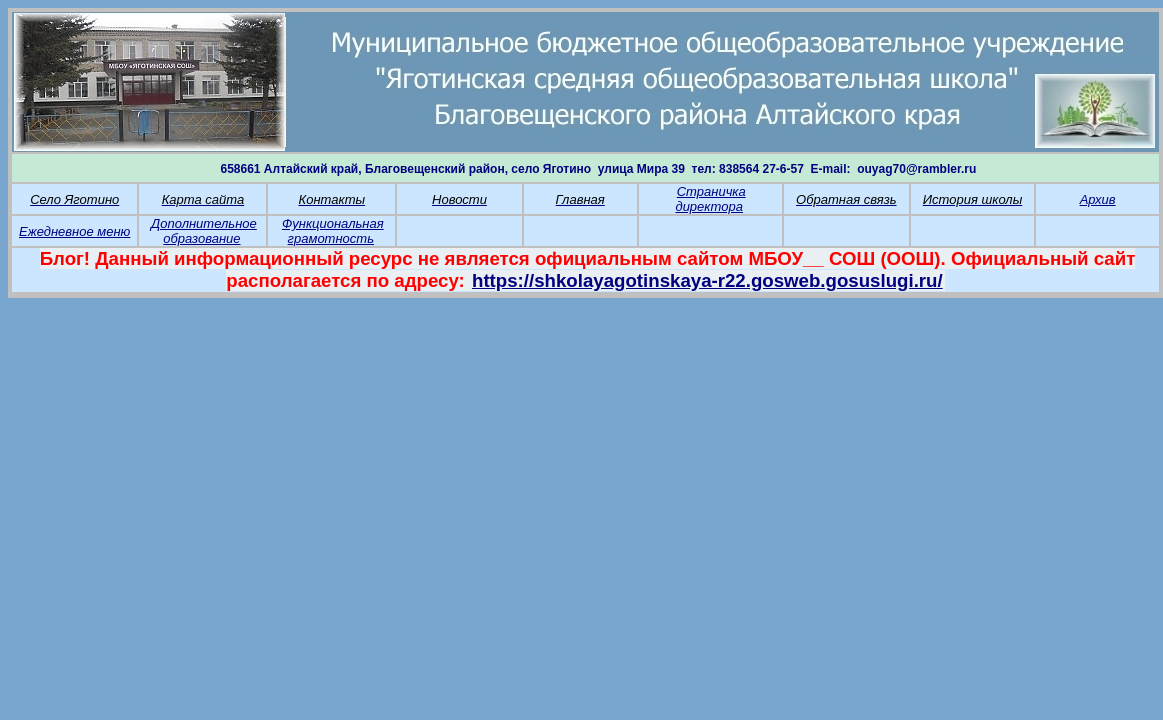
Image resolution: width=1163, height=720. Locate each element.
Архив (1098, 199)
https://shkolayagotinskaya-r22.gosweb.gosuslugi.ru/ (707, 280)
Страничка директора (710, 199)
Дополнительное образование (204, 231)
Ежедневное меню (74, 231)
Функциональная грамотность (333, 231)
